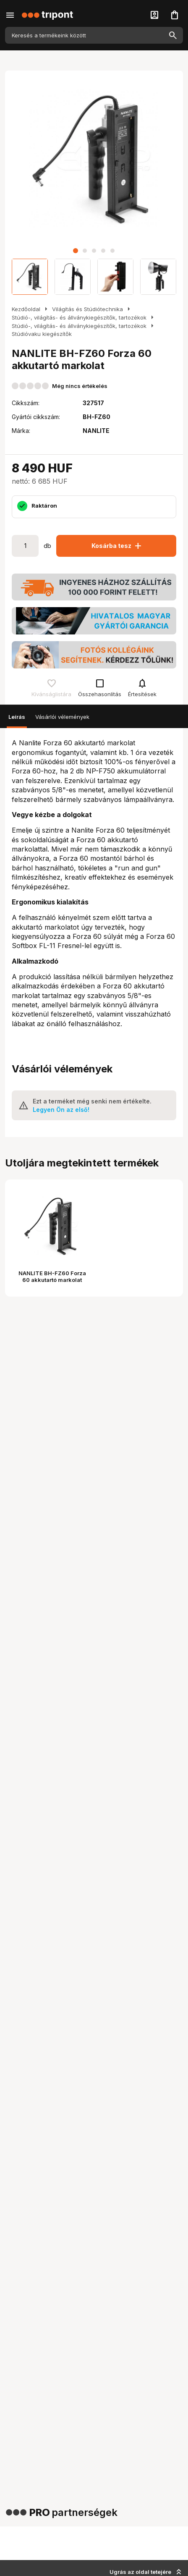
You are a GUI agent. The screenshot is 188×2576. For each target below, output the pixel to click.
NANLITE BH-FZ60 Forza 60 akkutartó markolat (52, 1276)
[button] (75, 251)
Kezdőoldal (26, 309)
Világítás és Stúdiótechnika (87, 309)
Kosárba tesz (117, 546)
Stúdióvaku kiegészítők (42, 333)
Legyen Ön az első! (61, 1109)
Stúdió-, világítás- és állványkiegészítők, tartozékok (79, 317)
